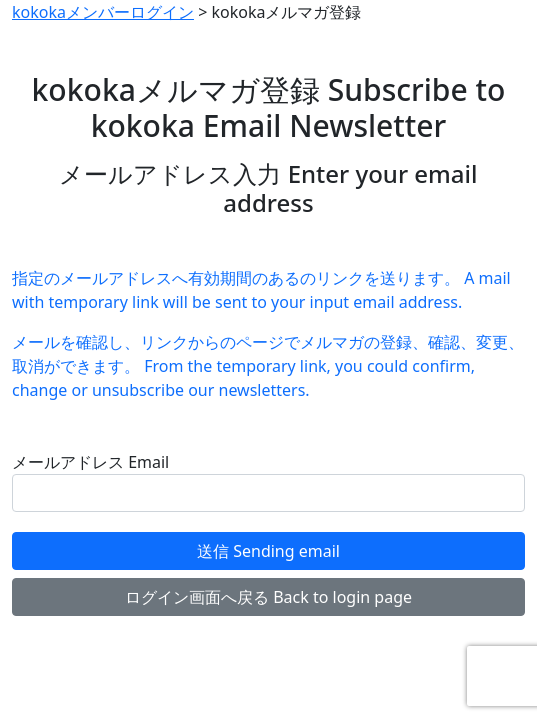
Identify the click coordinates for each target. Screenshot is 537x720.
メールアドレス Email (90, 462)
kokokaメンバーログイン (103, 12)
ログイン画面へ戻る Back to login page (268, 597)
